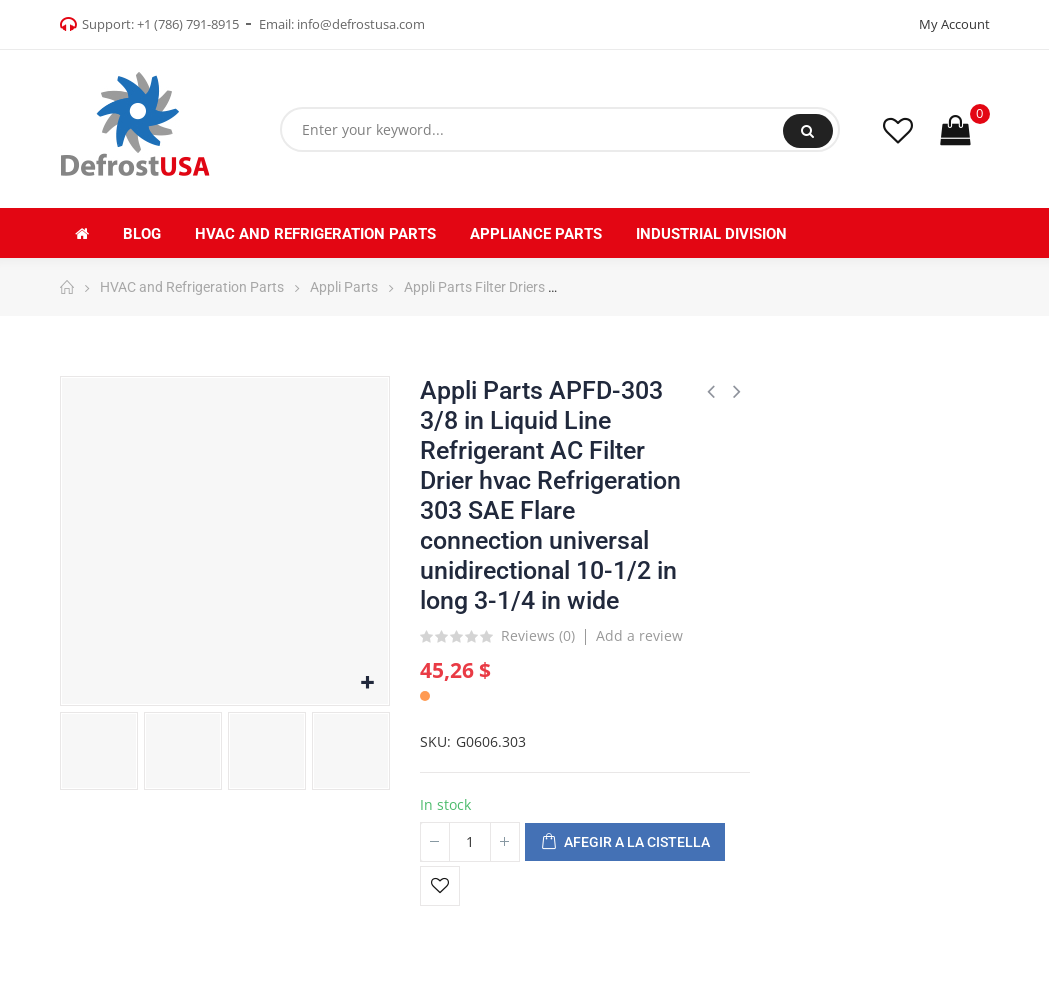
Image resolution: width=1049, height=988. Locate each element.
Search (807, 131)
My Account (954, 24)
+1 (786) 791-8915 (188, 24)
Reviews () (538, 637)
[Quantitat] (470, 842)
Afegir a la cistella (625, 843)
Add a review (639, 635)
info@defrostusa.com (361, 24)
